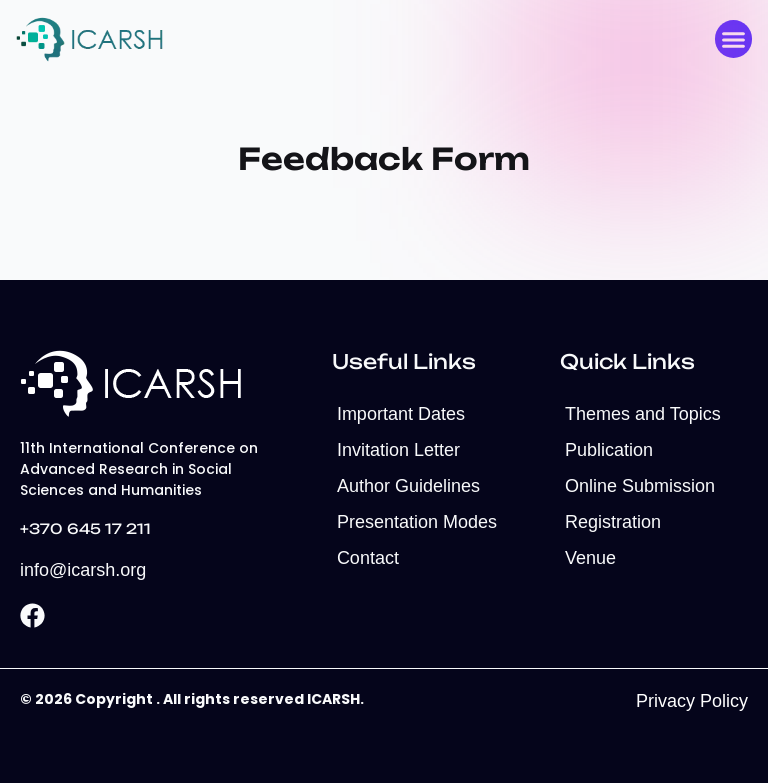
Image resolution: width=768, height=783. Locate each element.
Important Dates (401, 414)
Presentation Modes (417, 522)
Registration (613, 522)
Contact (368, 558)
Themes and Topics (643, 414)
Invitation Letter (398, 450)
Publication (609, 450)
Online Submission (640, 486)
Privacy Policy (692, 701)
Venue (590, 558)
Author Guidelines (408, 486)
